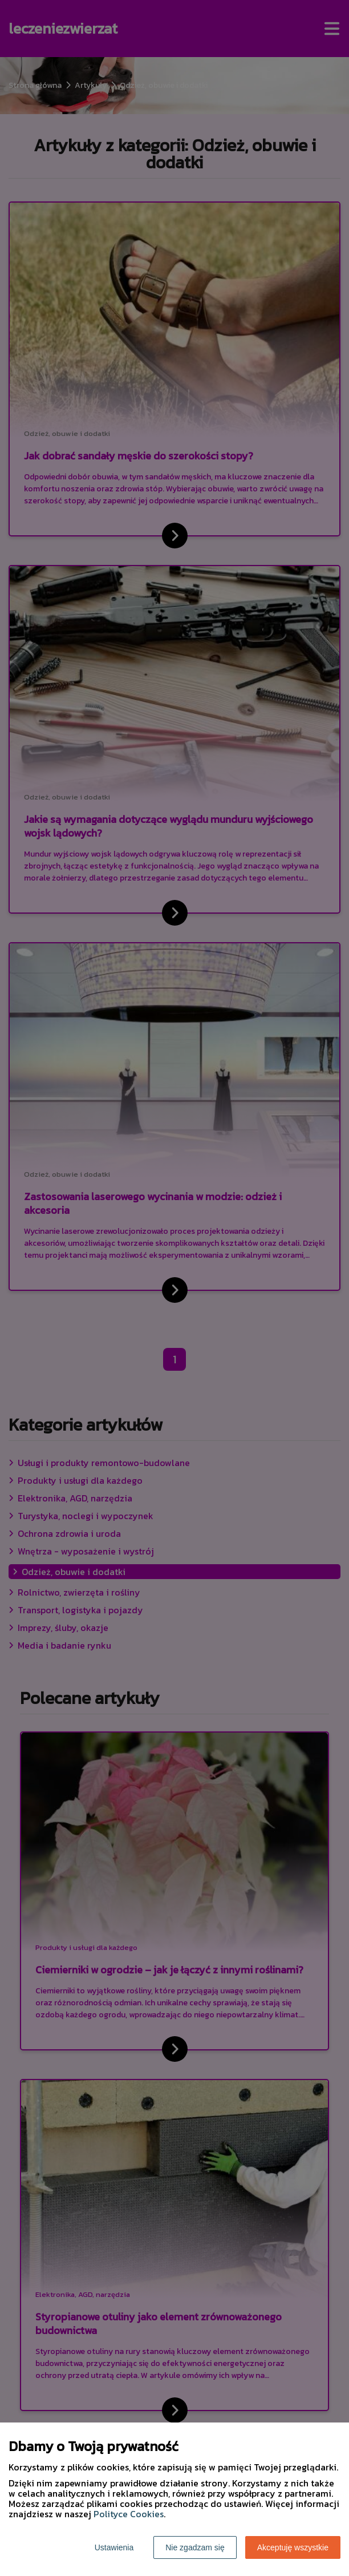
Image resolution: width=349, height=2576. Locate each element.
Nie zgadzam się (195, 2547)
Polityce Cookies (129, 2514)
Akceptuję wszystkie (292, 2547)
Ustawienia (114, 2547)
